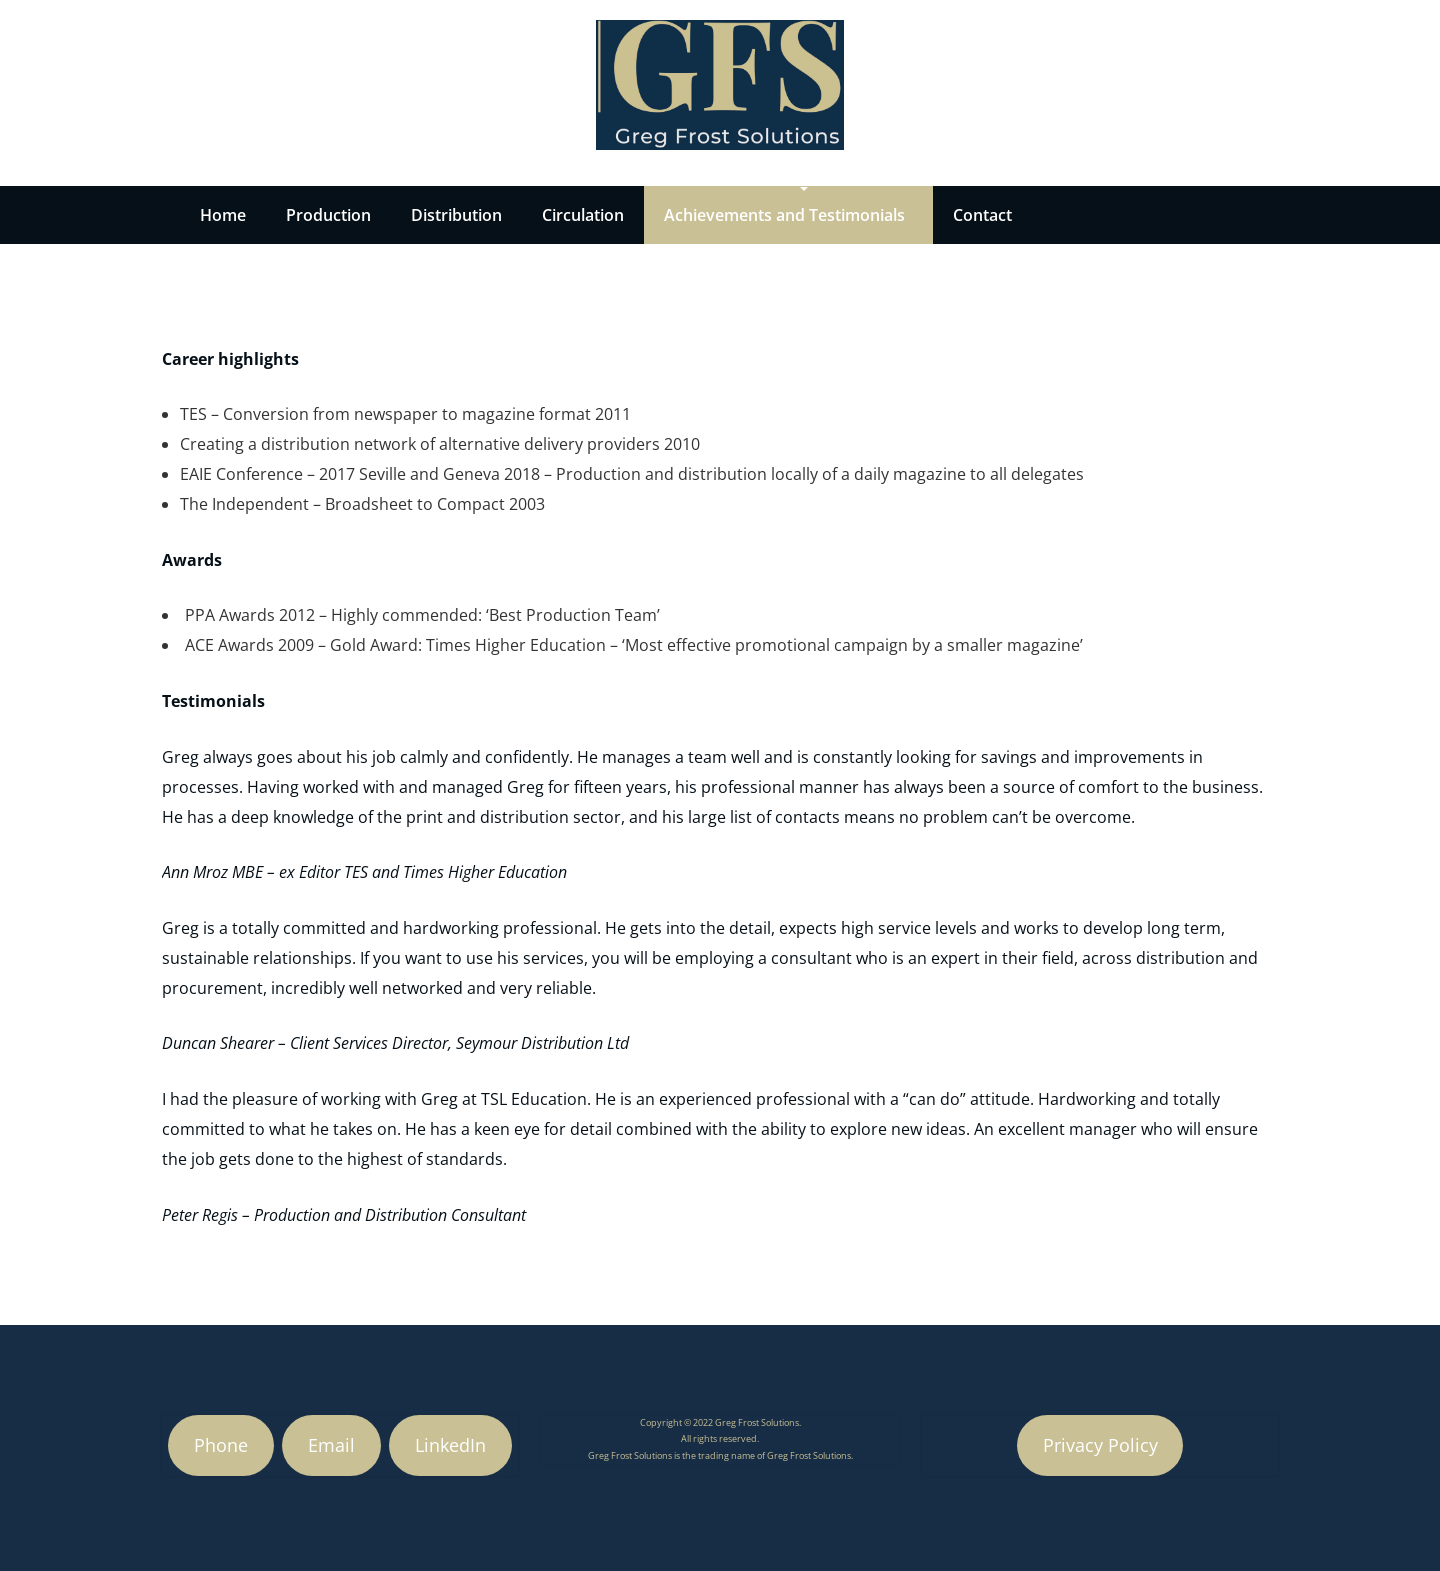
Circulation (583, 215)
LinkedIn (450, 1445)
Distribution (456, 215)
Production (328, 215)
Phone (221, 1445)
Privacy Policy (1100, 1445)
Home (223, 215)
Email (331, 1445)
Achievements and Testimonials (784, 215)
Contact (982, 215)
